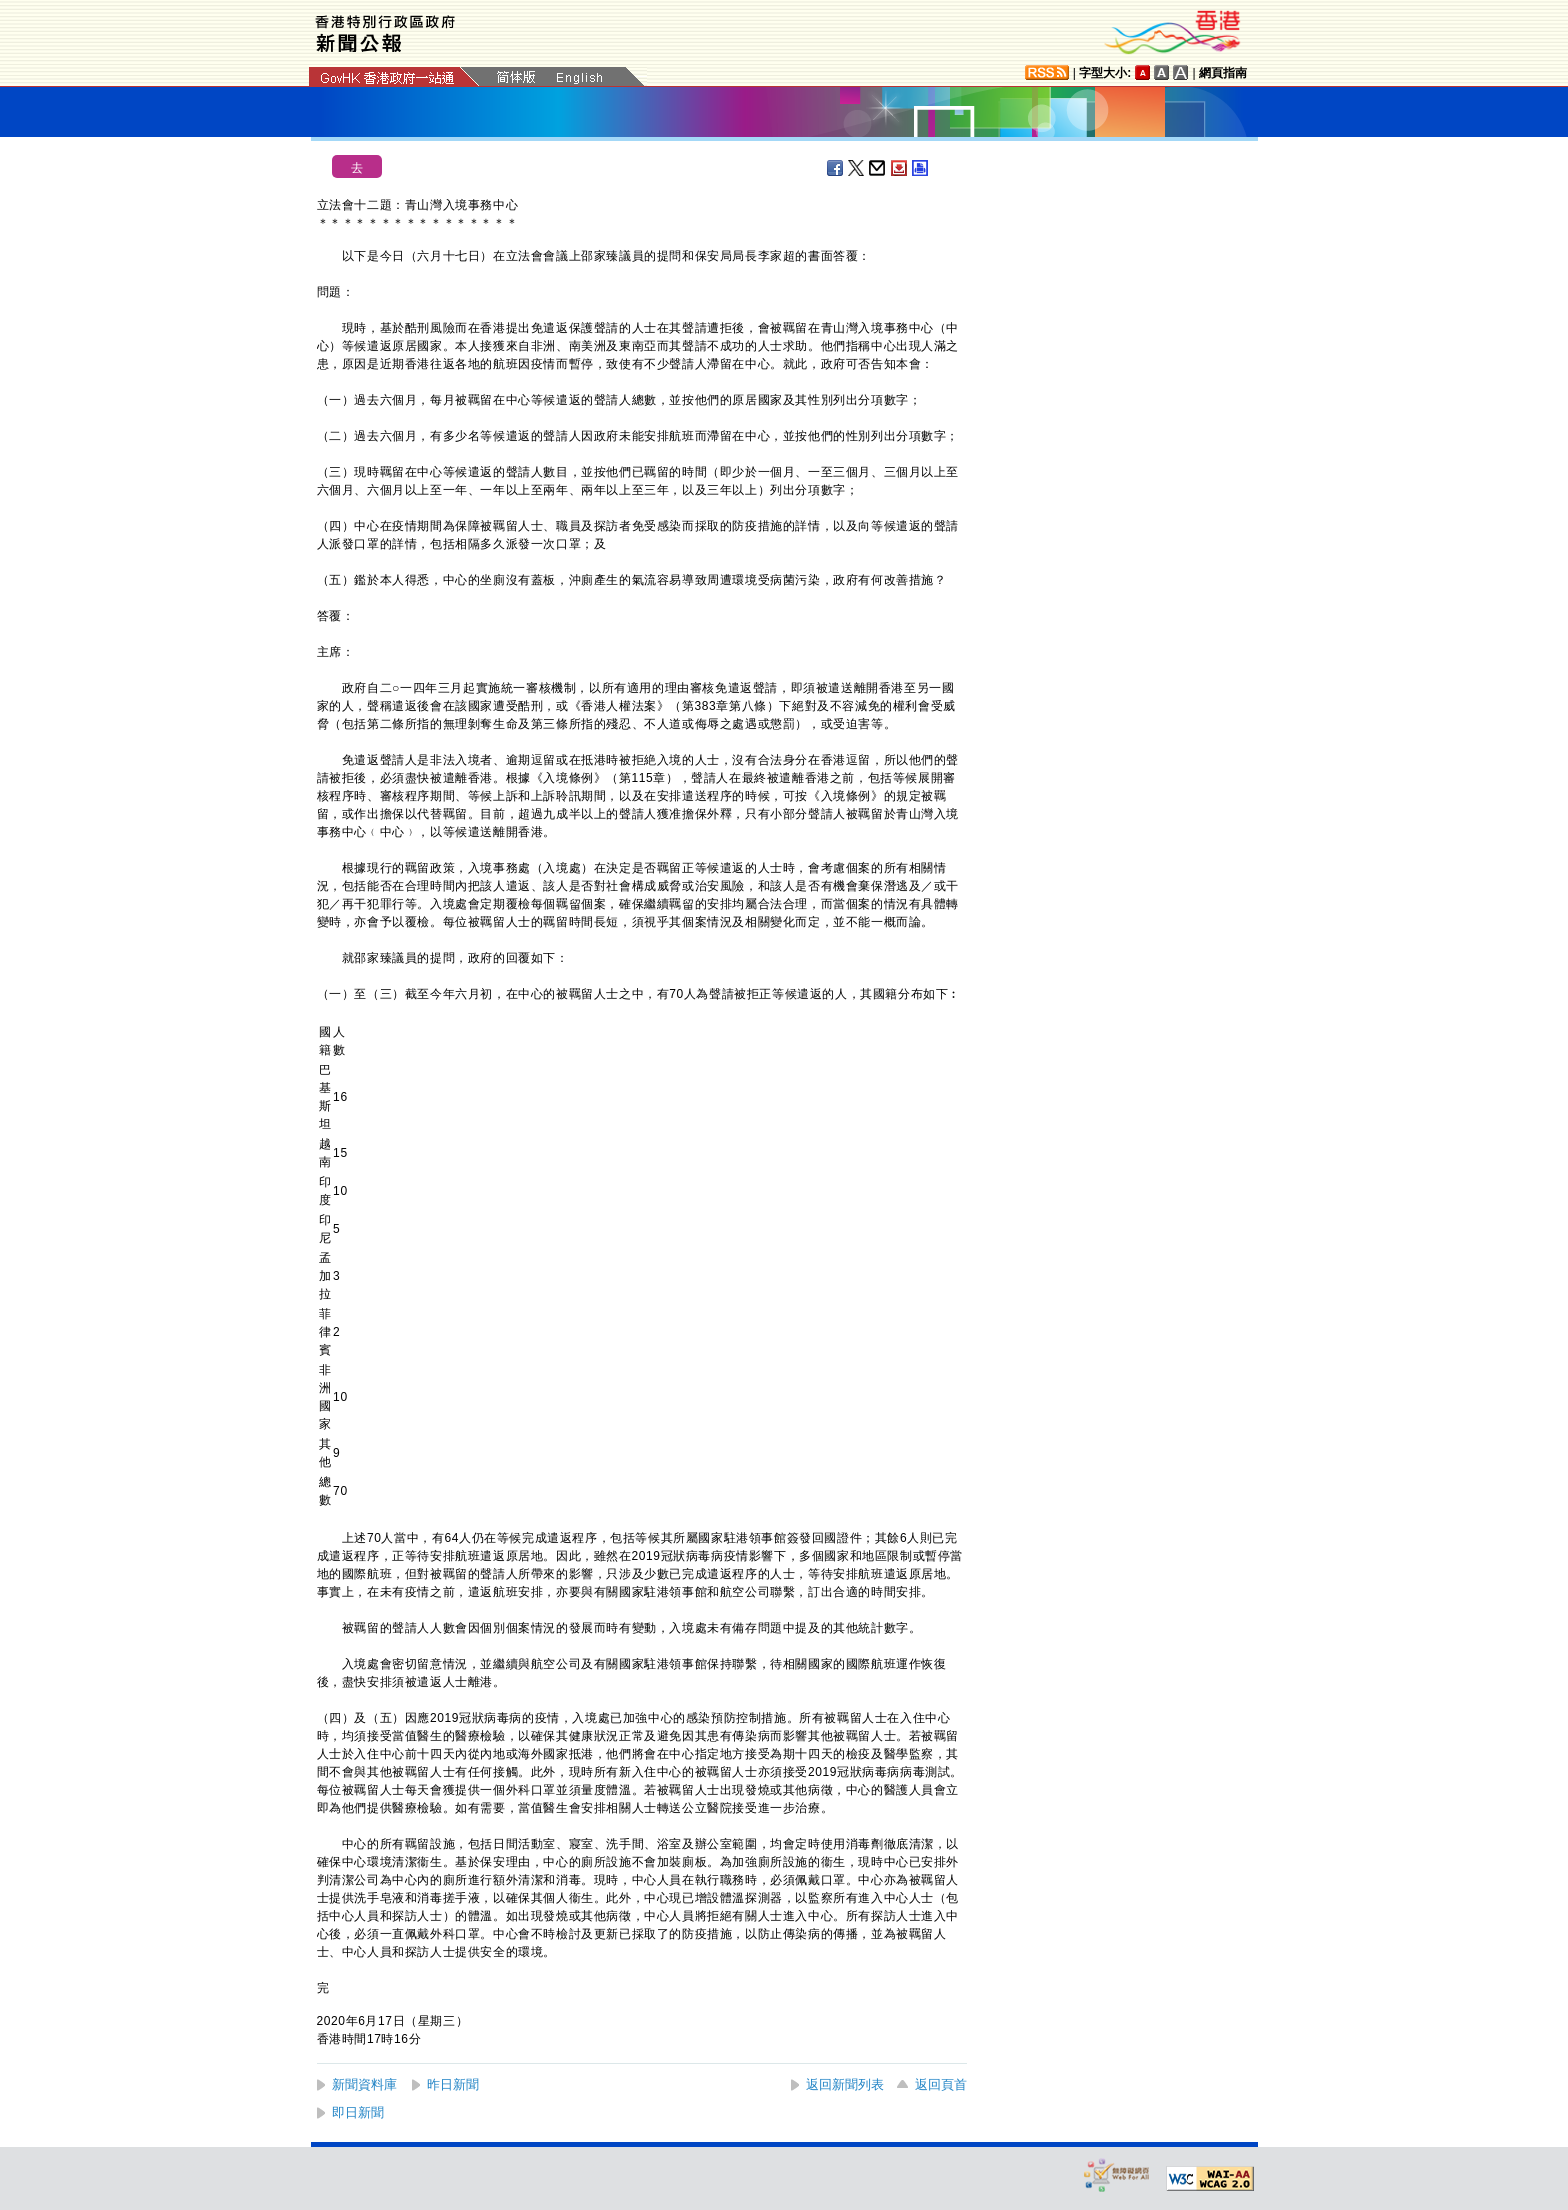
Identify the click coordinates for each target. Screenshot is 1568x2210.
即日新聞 (358, 2112)
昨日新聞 (453, 2084)
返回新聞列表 (845, 2084)
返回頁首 (941, 2084)
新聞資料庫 (364, 2084)
